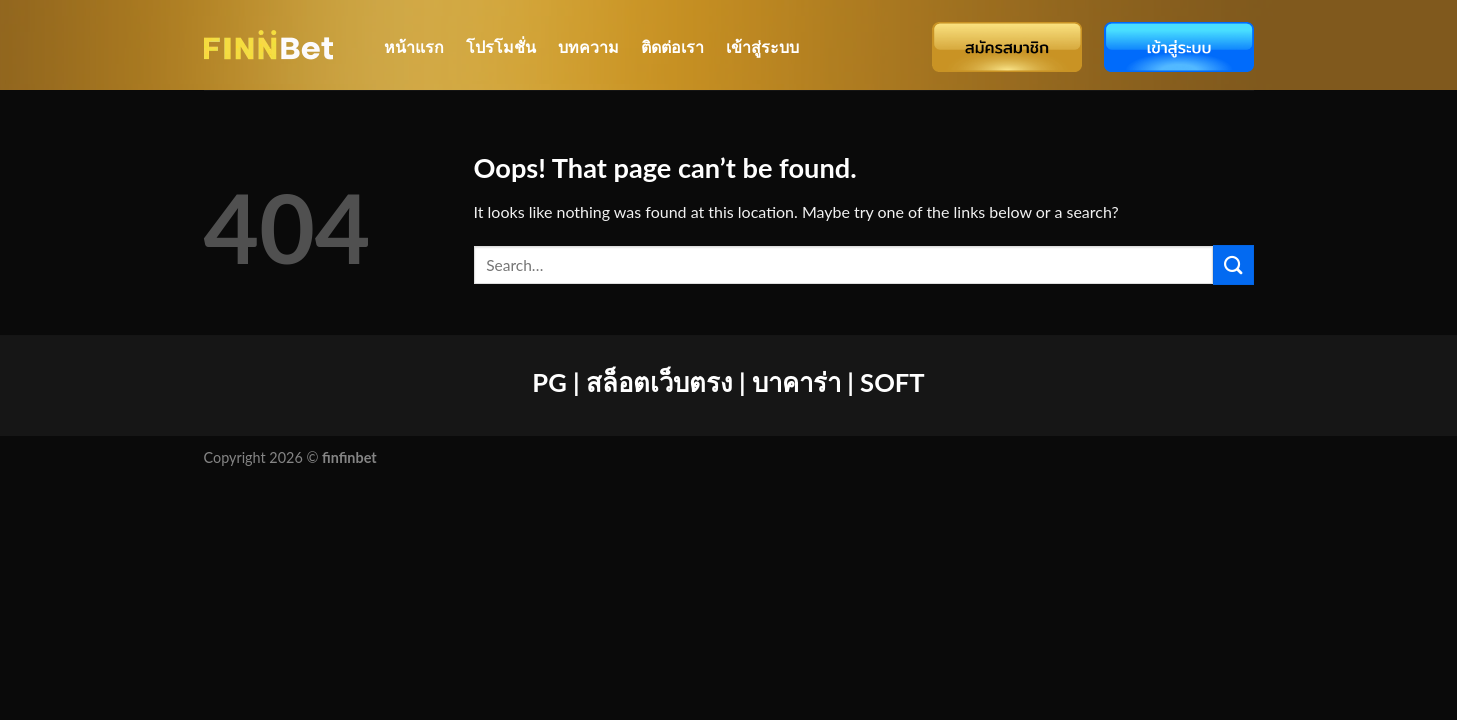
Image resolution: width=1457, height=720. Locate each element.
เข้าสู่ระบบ (762, 46)
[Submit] (1233, 264)
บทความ (588, 46)
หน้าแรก (414, 46)
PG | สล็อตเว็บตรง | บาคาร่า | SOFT (728, 382)
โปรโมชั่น (501, 46)
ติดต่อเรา (672, 46)
